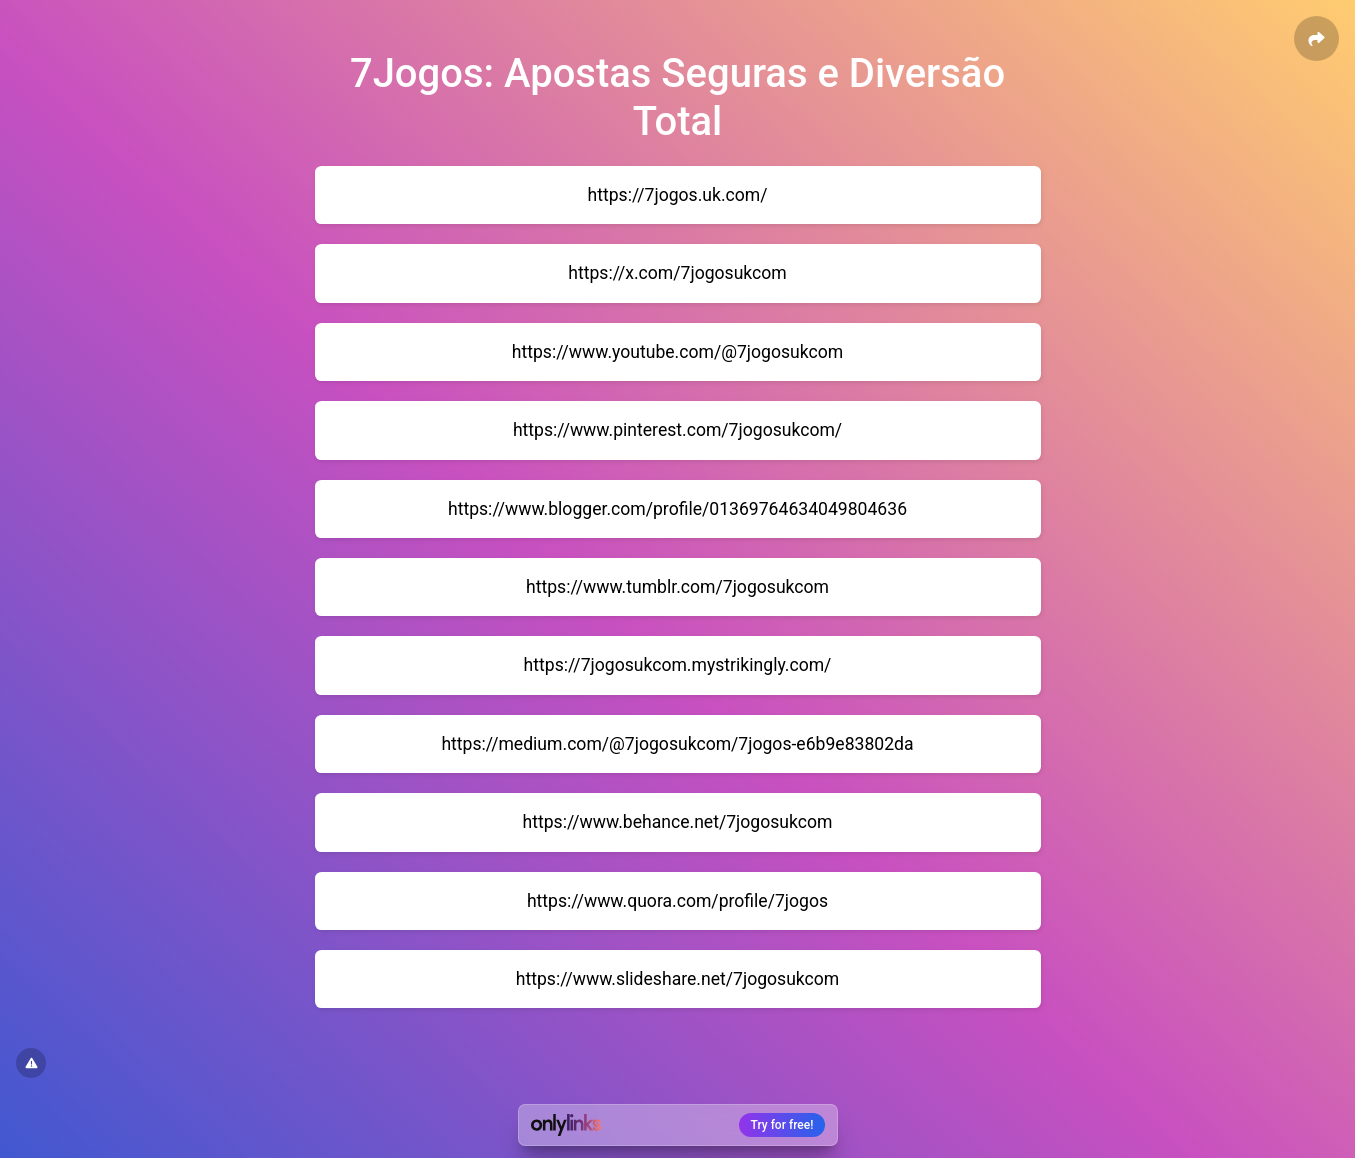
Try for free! (782, 1125)
